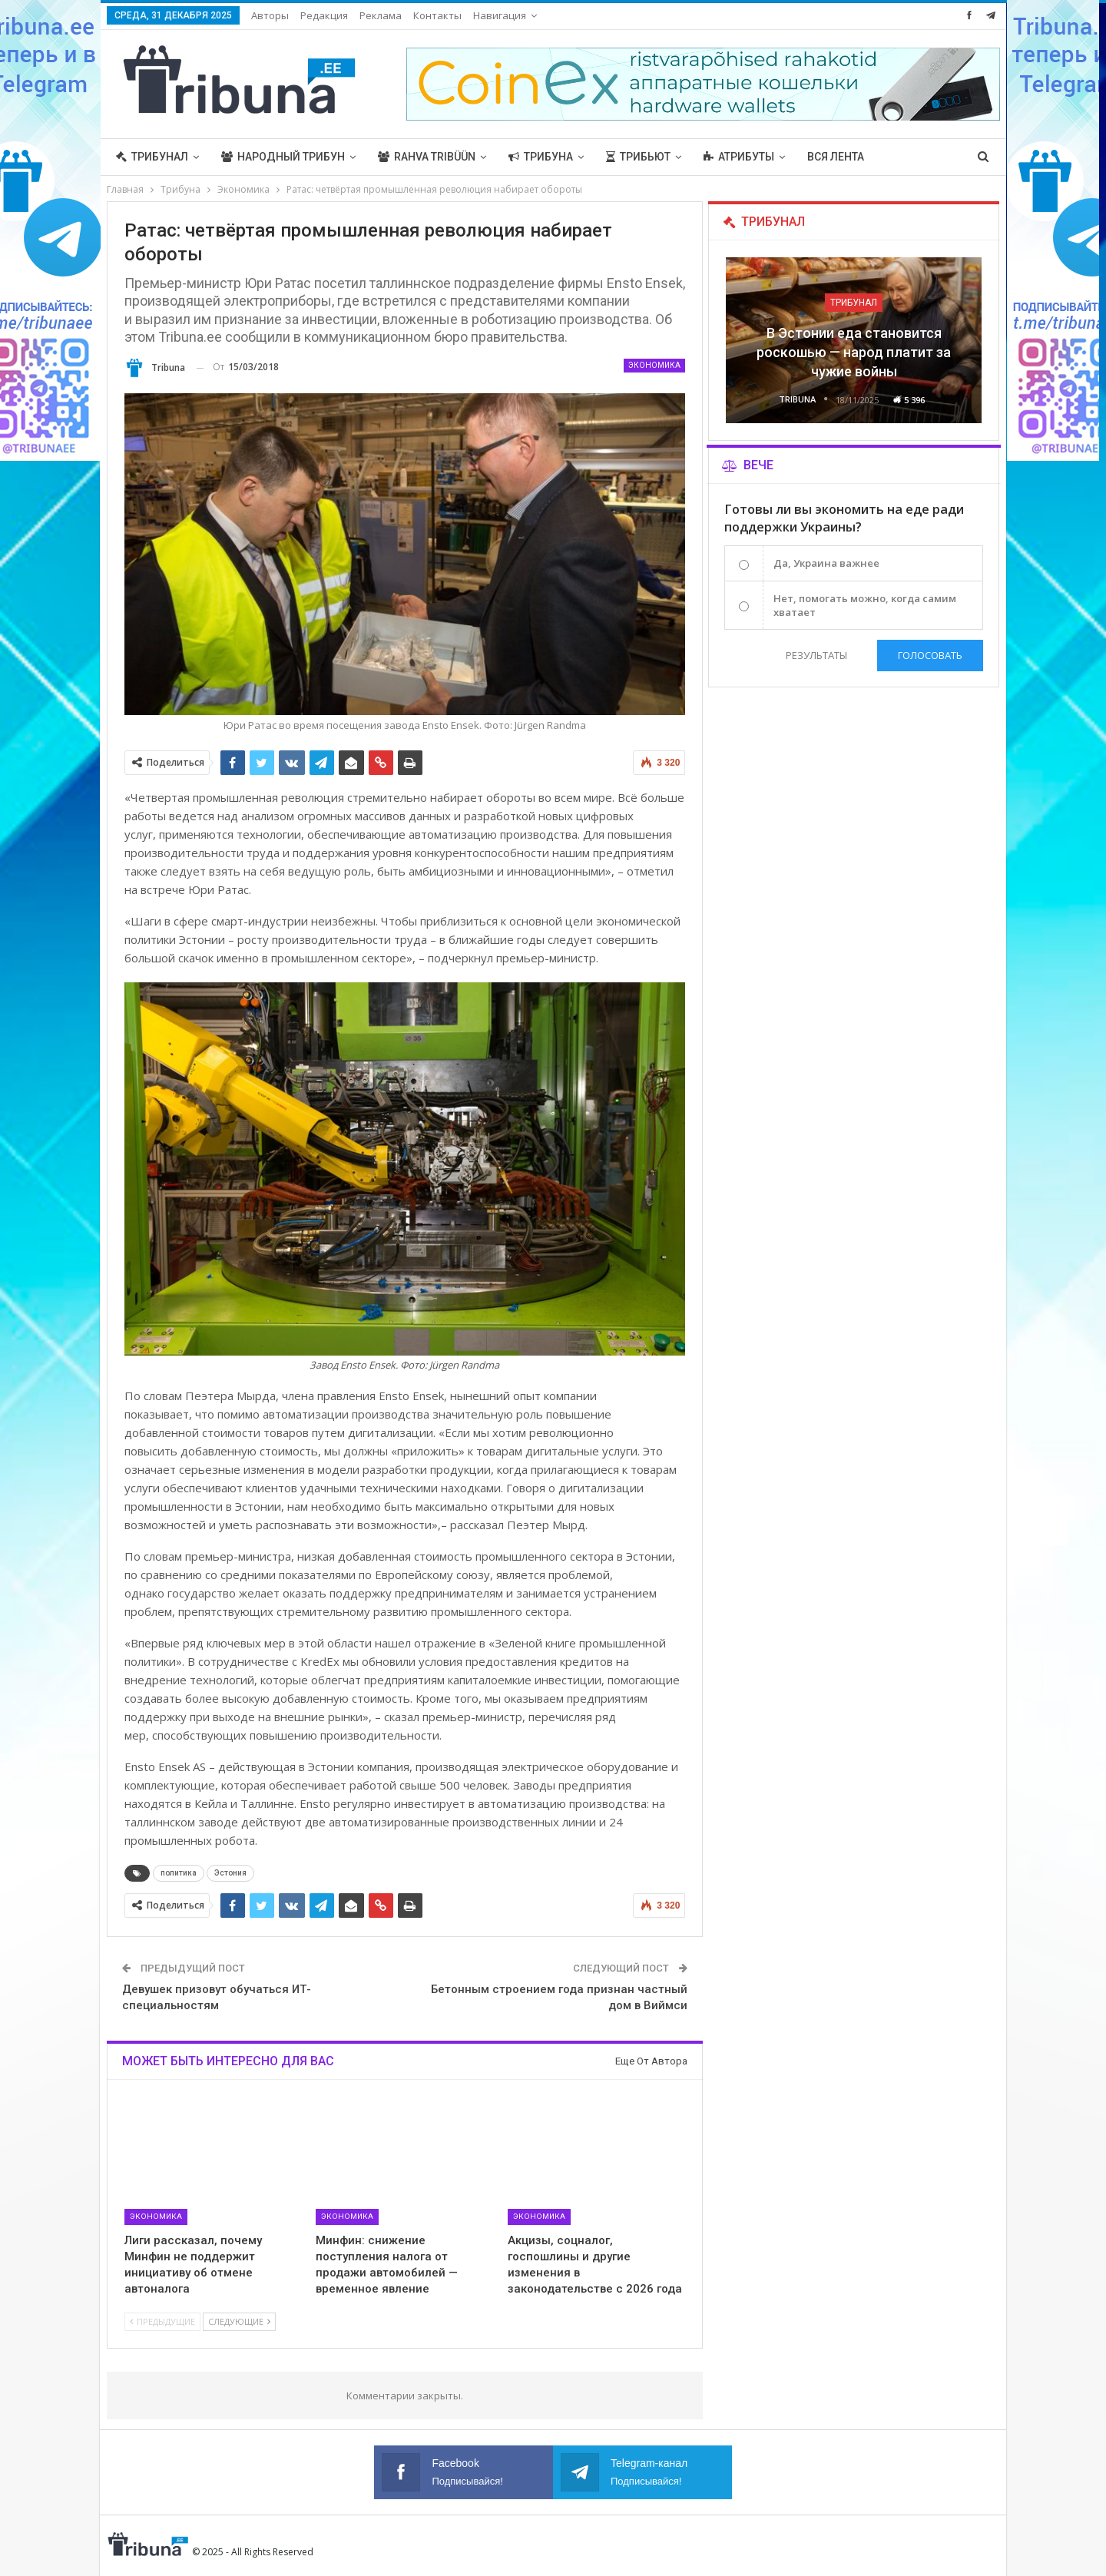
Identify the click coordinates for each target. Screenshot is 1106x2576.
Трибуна (540, 157)
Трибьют (638, 157)
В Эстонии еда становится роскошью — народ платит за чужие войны (854, 352)
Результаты (816, 655)
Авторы (270, 15)
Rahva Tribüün (426, 157)
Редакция (324, 15)
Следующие (239, 2321)
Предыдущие (162, 2321)
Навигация (499, 15)
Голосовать (930, 655)
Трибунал (152, 157)
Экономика (654, 365)
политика (179, 1873)
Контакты (437, 15)
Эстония (230, 1873)
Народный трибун (283, 157)
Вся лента (835, 157)
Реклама (380, 15)
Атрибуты (739, 157)
